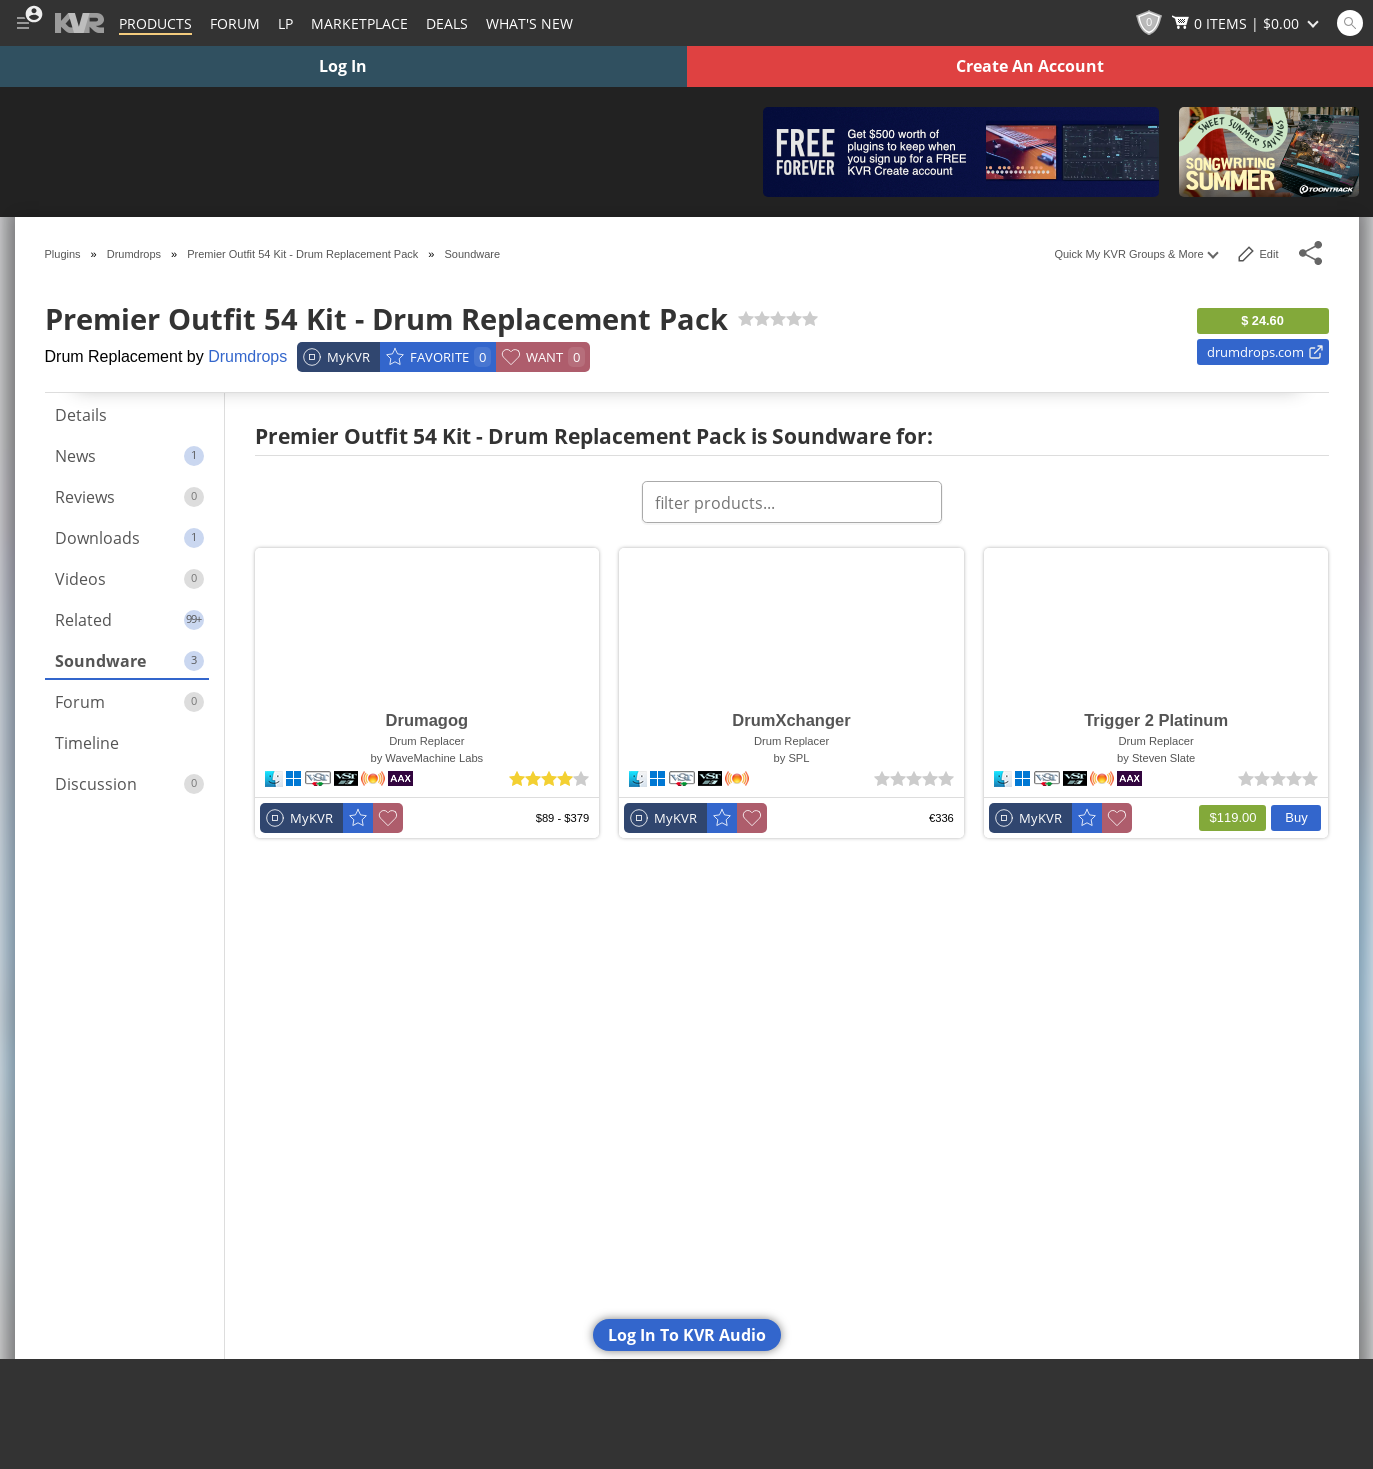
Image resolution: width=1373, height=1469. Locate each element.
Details (81, 415)
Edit (1258, 254)
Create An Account (1030, 66)
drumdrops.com (1265, 352)
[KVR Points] (1149, 23)
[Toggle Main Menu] (22, 23)
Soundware (129, 661)
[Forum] (235, 23)
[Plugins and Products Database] (155, 23)
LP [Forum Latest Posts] (285, 23)
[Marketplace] (359, 23)
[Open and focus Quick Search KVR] (1350, 23)
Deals (447, 23)
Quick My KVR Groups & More (1135, 254)
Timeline (87, 743)
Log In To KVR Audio (687, 1335)
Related (129, 620)
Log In (343, 66)
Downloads (129, 538)
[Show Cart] (1247, 23)
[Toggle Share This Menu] (1311, 253)
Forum (129, 702)
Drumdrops (247, 356)
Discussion (129, 784)
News (129, 456)
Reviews (129, 497)
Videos (129, 579)
